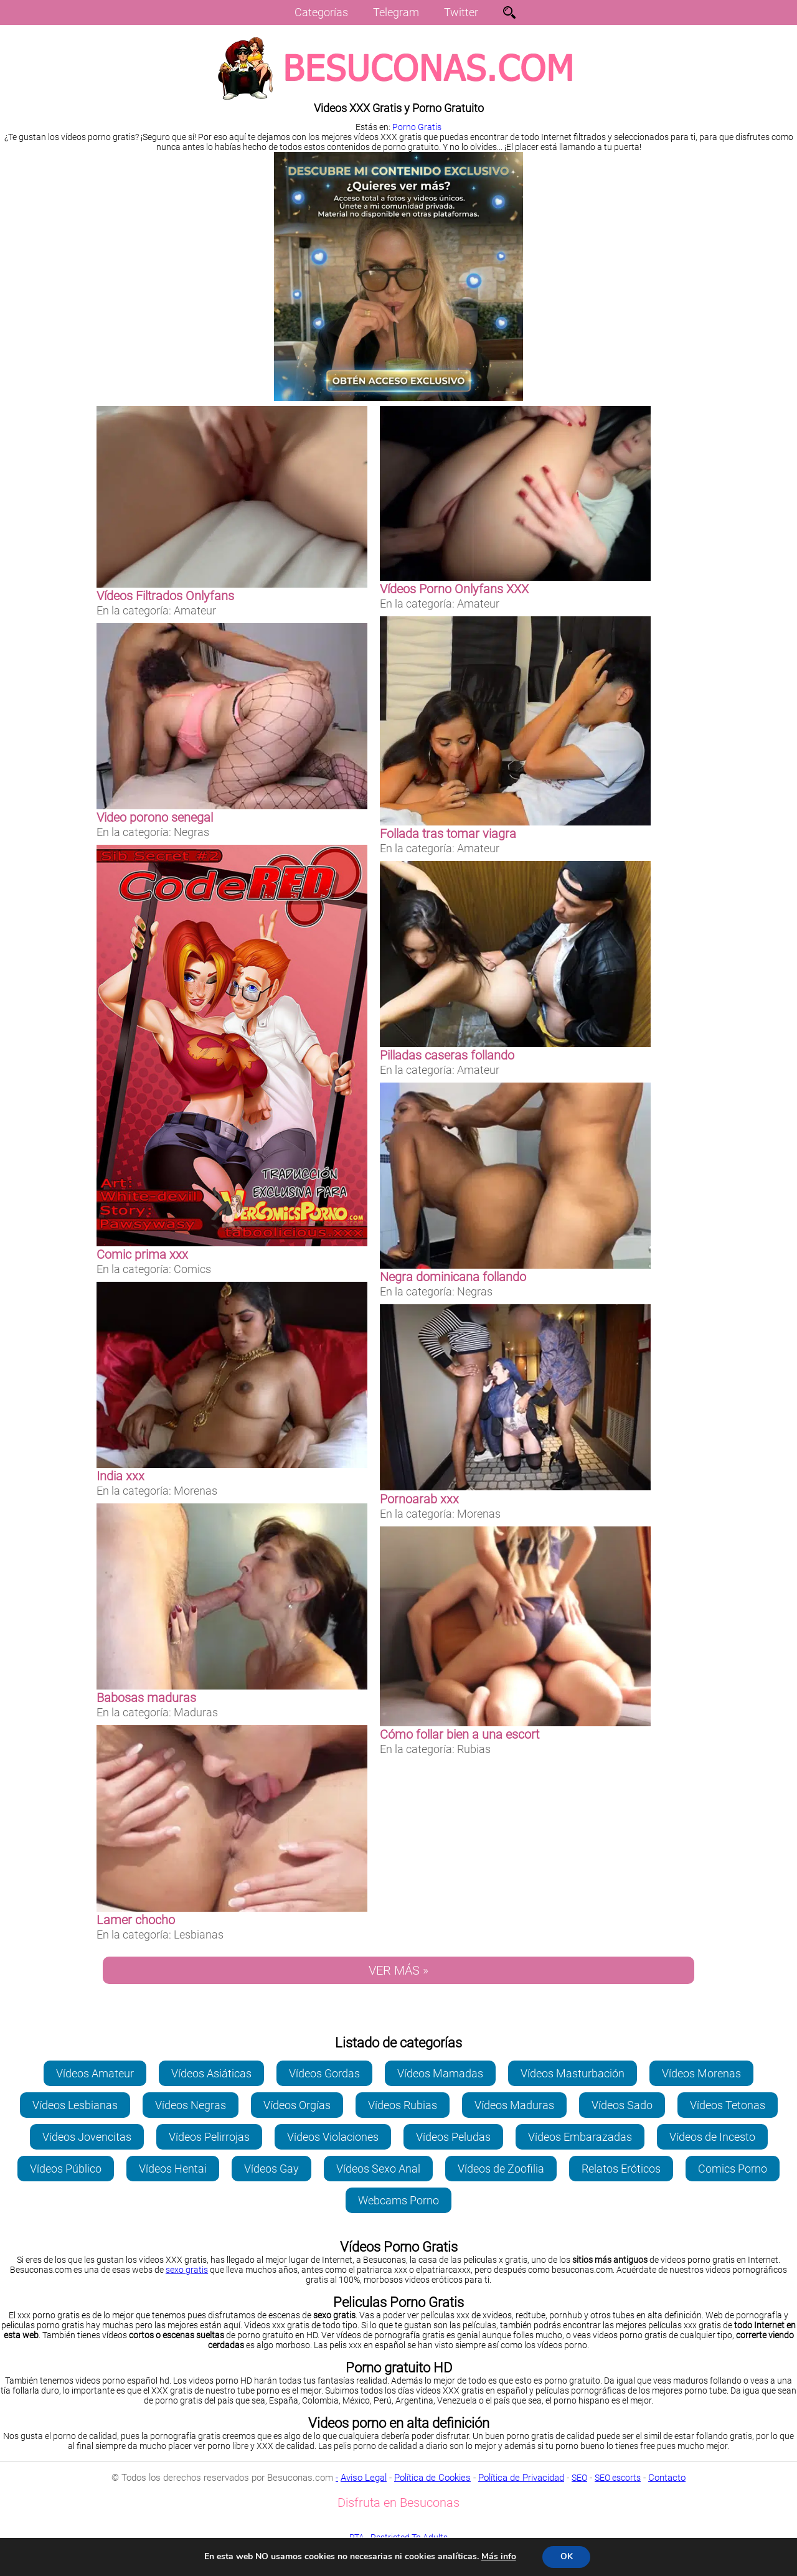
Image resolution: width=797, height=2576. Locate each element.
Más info (497, 2556)
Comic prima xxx (142, 1254)
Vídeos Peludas (453, 2136)
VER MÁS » (398, 1970)
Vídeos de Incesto (712, 2136)
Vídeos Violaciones (333, 2136)
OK (566, 2556)
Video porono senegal (155, 817)
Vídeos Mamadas (440, 2073)
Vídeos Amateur (95, 2073)
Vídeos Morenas (701, 2073)
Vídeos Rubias (402, 2105)
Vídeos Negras (190, 2105)
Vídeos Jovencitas (86, 2136)
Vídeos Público (65, 2168)
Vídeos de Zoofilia (501, 2168)
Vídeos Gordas (324, 2073)
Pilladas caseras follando (447, 1055)
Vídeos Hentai (173, 2168)
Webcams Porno (398, 2200)
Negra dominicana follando (453, 1276)
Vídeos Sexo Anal (378, 2168)
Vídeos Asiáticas (211, 2073)
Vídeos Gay (271, 2168)
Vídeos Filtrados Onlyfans (165, 595)
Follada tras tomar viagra (448, 833)
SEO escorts (618, 2478)
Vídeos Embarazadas (580, 2136)
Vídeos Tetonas (727, 2105)
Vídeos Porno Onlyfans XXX (454, 588)
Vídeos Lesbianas (75, 2105)
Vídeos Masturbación (573, 2073)
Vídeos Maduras (514, 2105)
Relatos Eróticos (621, 2168)
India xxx (120, 1476)
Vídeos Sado (622, 2105)
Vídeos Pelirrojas (209, 2136)
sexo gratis (187, 2270)
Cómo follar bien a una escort (459, 1734)
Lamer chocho (136, 1919)
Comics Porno (732, 2168)
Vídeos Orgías (297, 2105)
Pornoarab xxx (419, 1499)
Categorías (321, 12)
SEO (579, 2478)
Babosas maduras (146, 1697)
